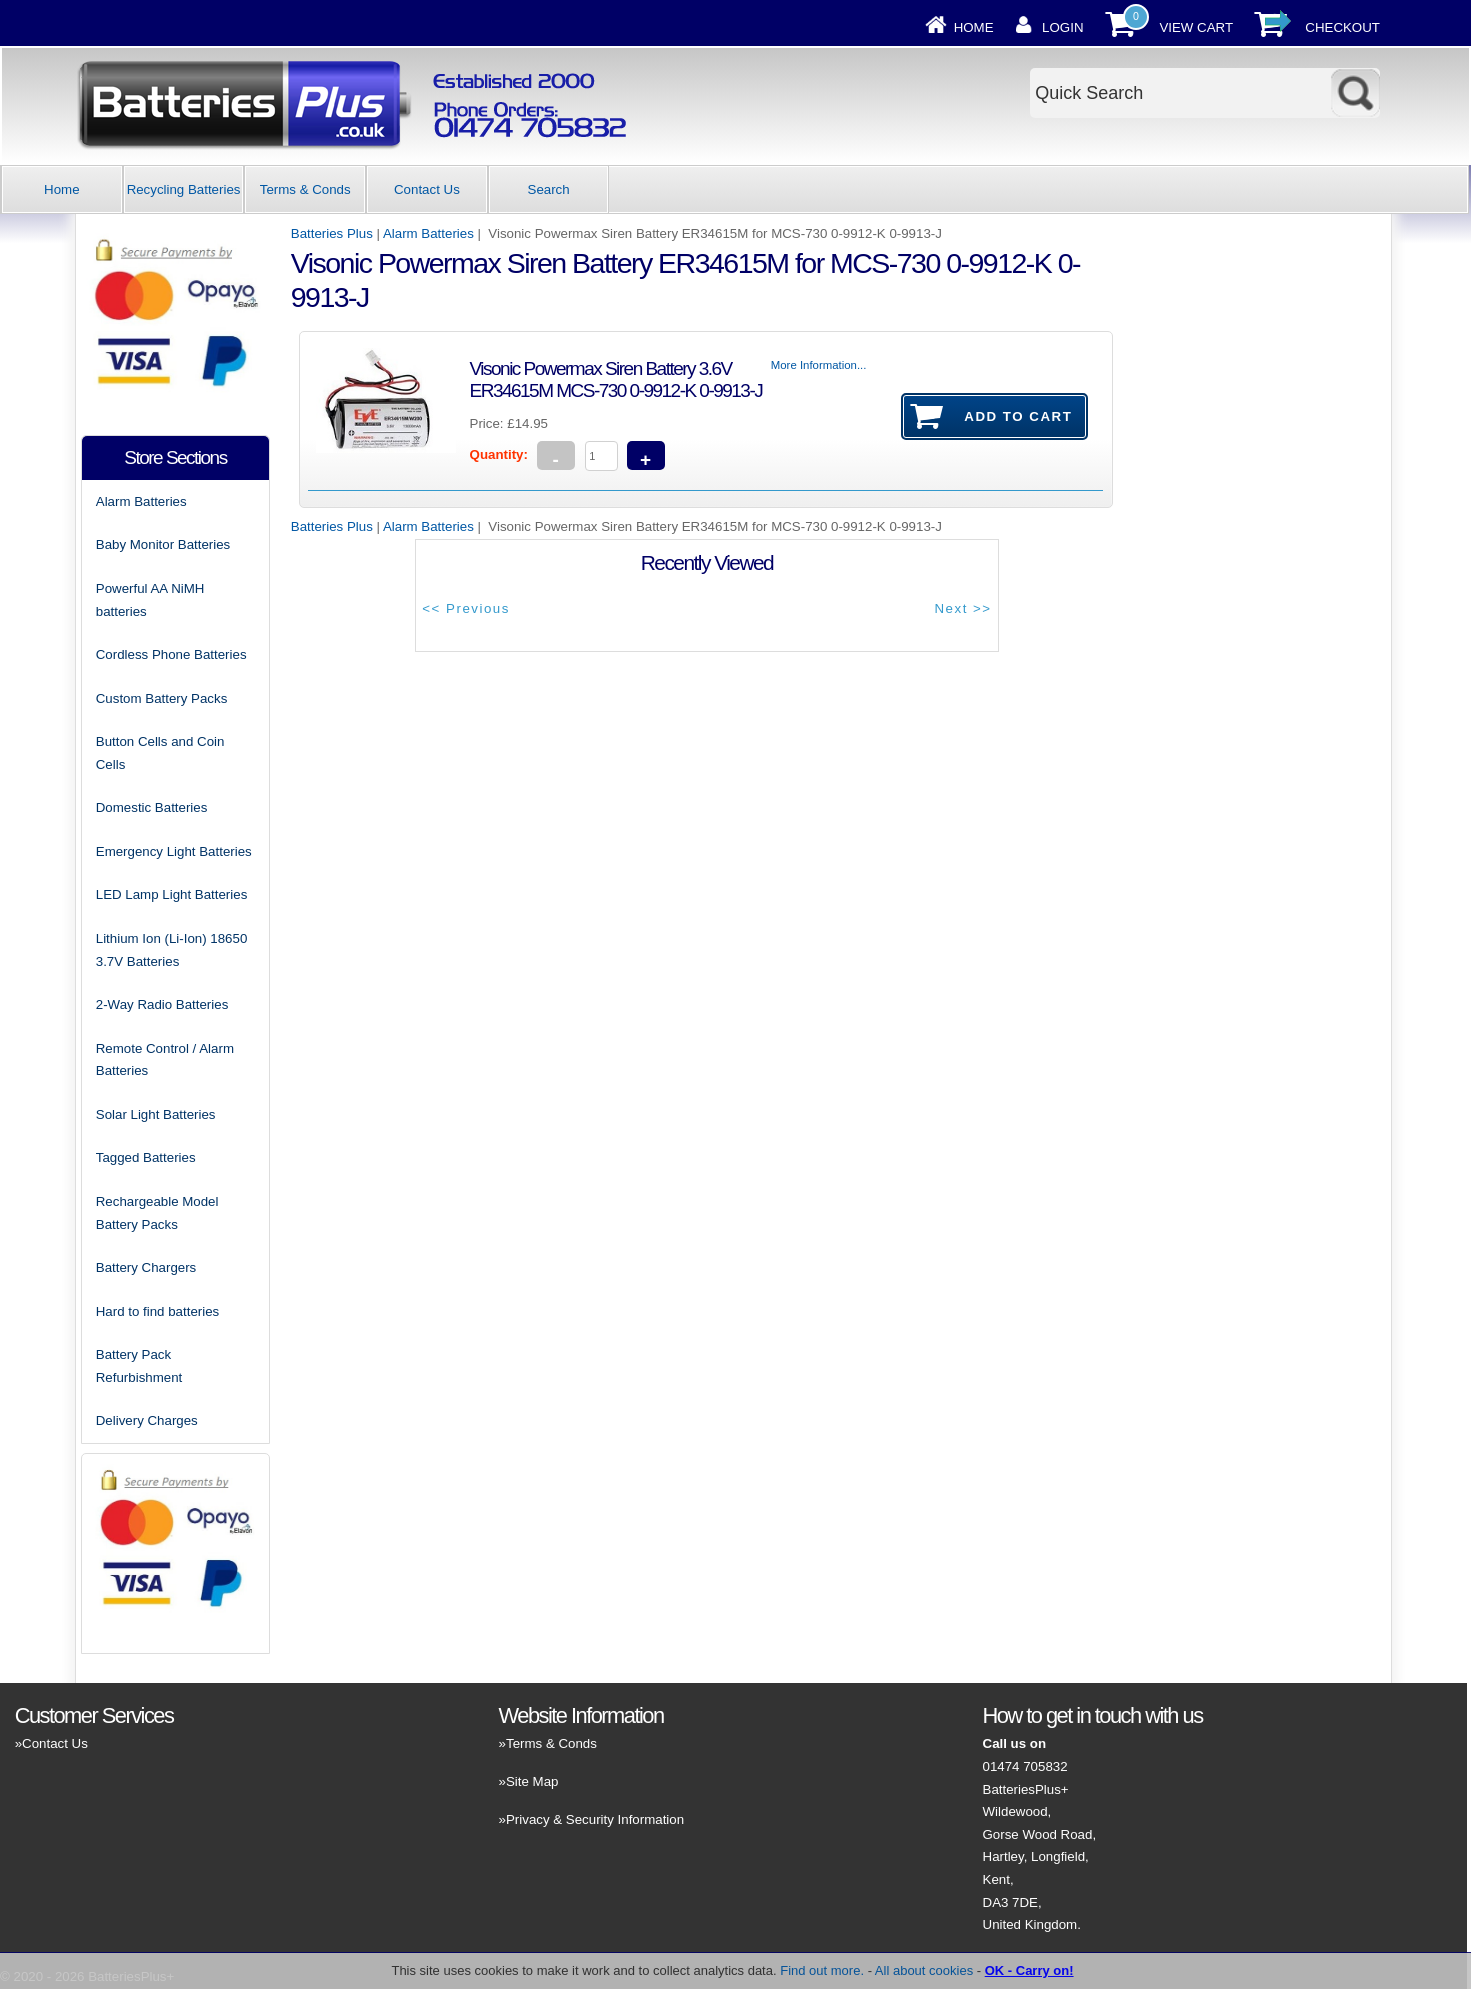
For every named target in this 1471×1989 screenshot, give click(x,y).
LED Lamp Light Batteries (172, 894)
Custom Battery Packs (162, 698)
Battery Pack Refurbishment (139, 1366)
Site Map (532, 1781)
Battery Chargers (146, 1267)
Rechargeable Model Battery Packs (157, 1213)
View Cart (1196, 27)
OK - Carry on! (1029, 1970)
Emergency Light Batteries (174, 851)
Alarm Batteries (428, 233)
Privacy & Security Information (595, 1819)
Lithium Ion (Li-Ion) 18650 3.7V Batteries (172, 950)
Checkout (1342, 27)
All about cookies (924, 1970)
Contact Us (427, 189)
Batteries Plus (332, 233)
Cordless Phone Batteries (171, 654)
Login (1062, 27)
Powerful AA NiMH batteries (150, 600)
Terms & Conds (305, 189)
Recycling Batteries (184, 189)
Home (974, 27)
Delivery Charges (147, 1420)
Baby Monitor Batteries (163, 544)
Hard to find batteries (157, 1311)
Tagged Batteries (146, 1157)
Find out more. (822, 1970)
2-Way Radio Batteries (162, 1004)
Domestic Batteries (152, 807)
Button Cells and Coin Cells (160, 753)
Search (549, 189)
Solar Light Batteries (156, 1114)
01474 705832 (1025, 1766)
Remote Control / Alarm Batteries (165, 1060)
